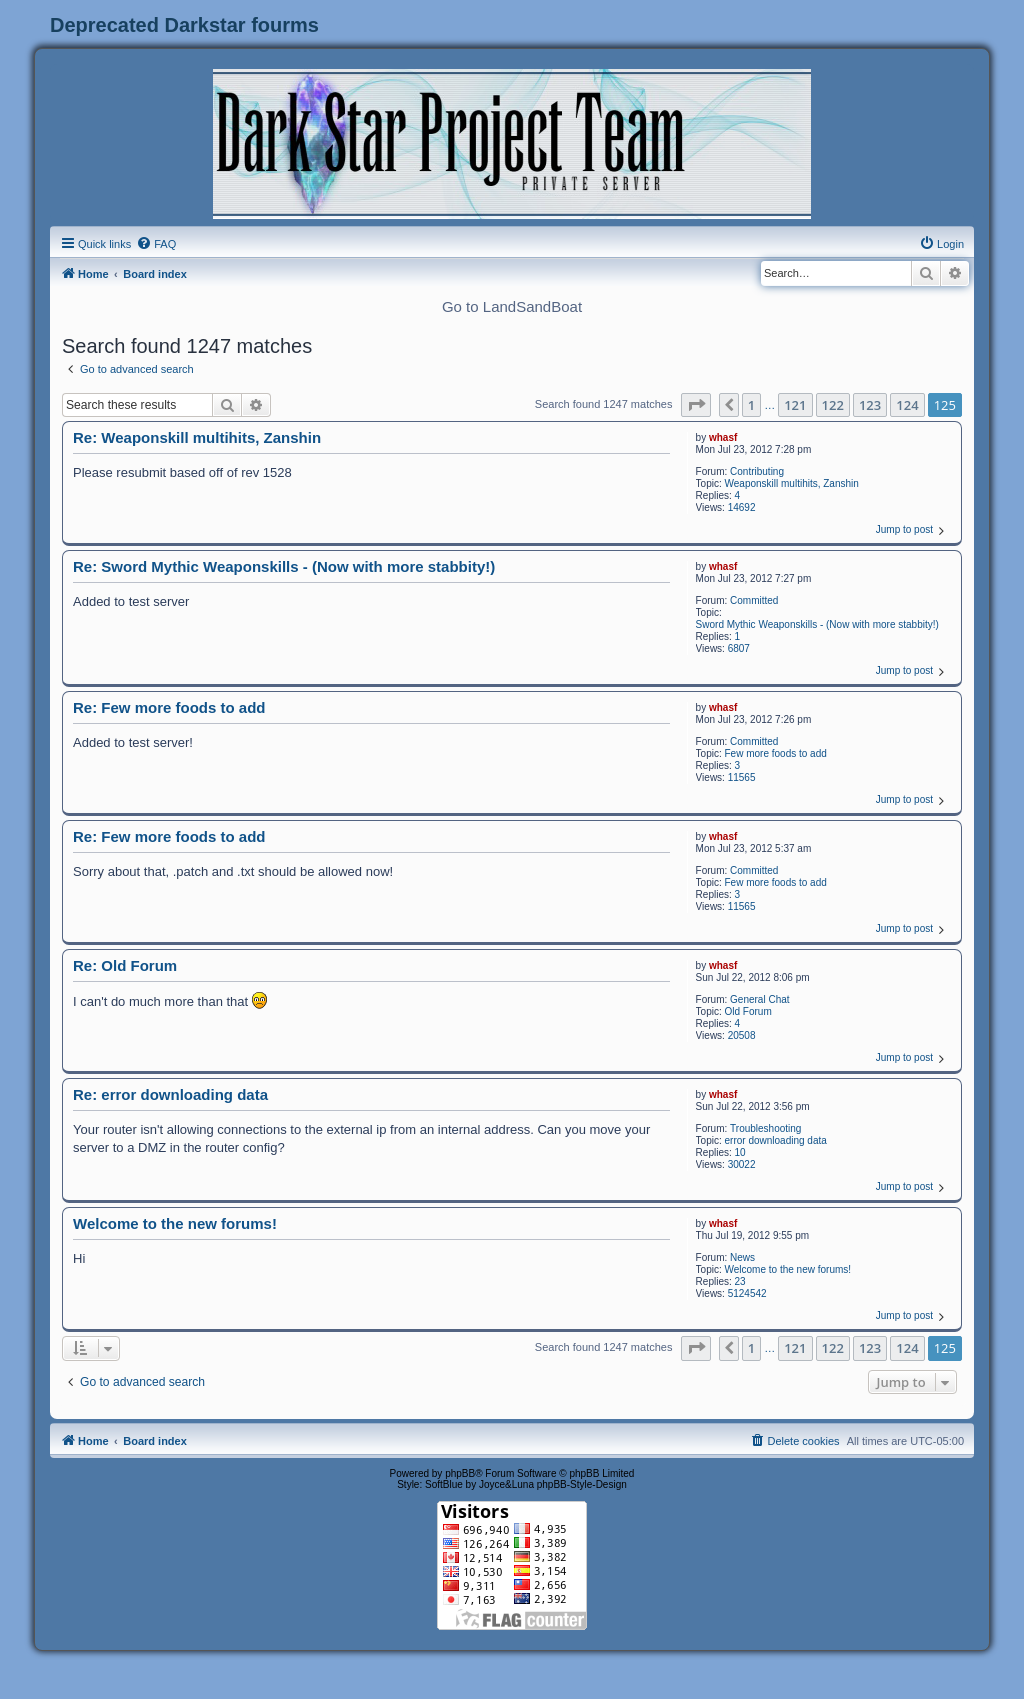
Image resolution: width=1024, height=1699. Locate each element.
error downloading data (776, 1140)
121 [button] (795, 405)
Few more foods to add (776, 753)
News (742, 1257)
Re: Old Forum (125, 965)
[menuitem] (156, 244)
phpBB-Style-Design (582, 1484)
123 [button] (870, 405)
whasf (723, 437)
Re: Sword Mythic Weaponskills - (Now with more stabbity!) (284, 566)
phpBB (460, 1473)
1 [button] (751, 405)
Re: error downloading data (170, 1094)
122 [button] (833, 405)
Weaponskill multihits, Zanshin (792, 483)
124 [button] (907, 405)
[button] (696, 405)
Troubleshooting (765, 1128)
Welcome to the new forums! (788, 1269)
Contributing (757, 471)
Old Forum (748, 1011)
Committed (754, 600)
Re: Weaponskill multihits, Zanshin (197, 437)
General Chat (759, 999)
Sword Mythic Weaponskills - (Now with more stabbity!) (817, 624)
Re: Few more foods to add (169, 707)
